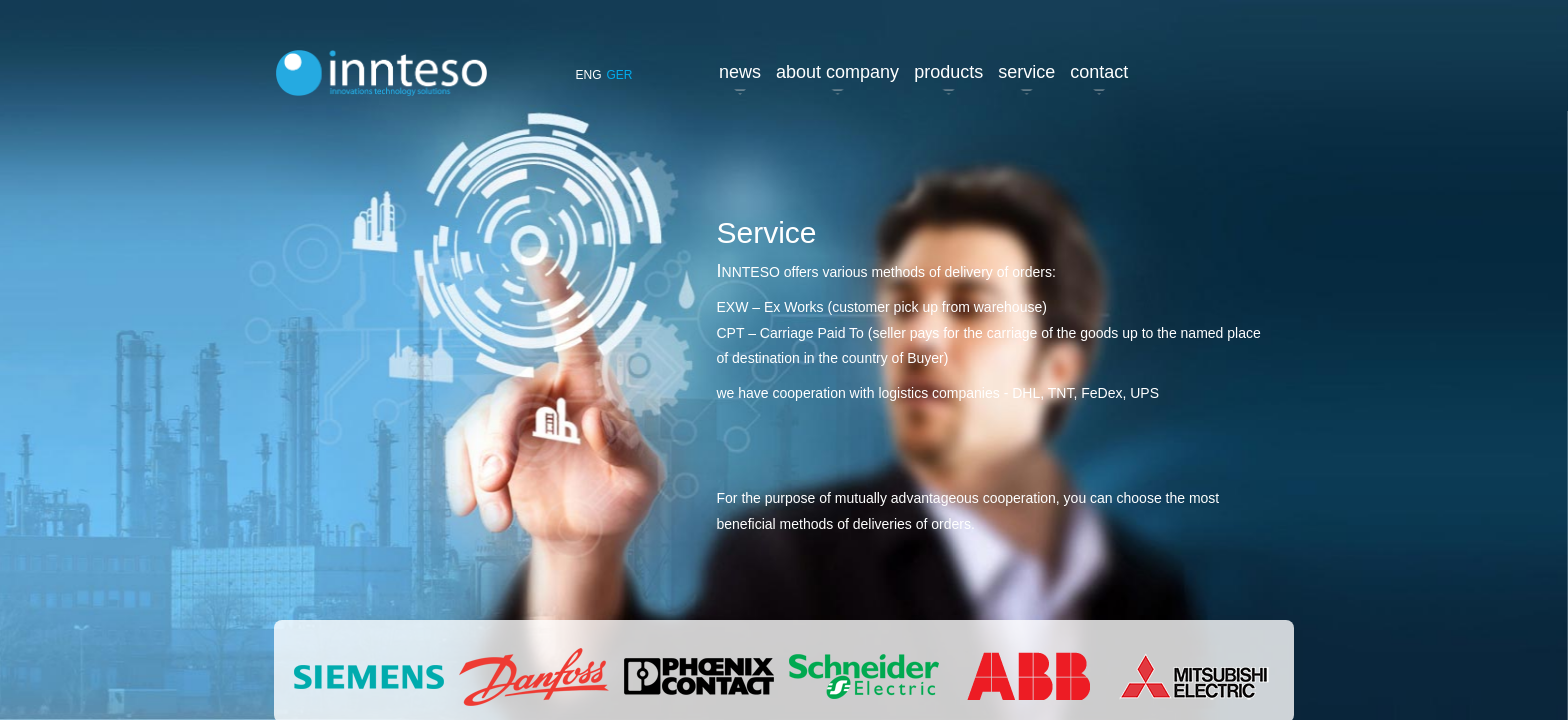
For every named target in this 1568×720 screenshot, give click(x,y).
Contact (1099, 72)
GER (620, 75)
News (740, 72)
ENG (588, 75)
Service (1026, 72)
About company (837, 72)
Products (948, 72)
